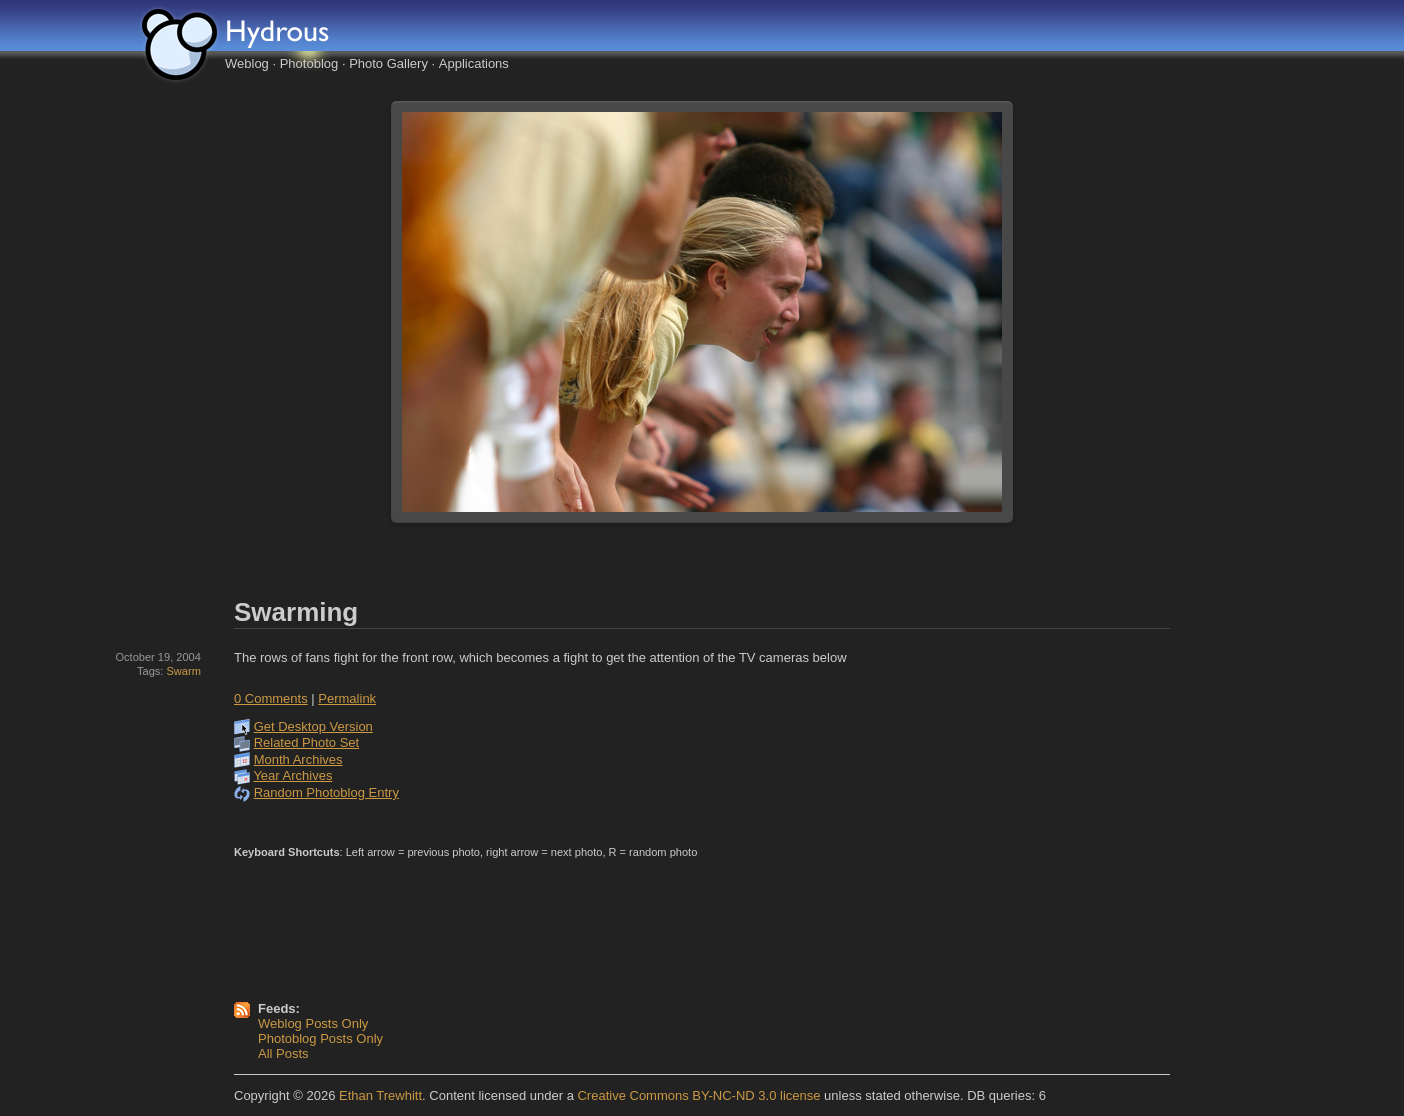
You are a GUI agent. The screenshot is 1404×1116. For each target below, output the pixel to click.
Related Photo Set (307, 742)
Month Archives (298, 759)
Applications (474, 63)
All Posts (283, 1053)
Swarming (296, 612)
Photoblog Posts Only (320, 1038)
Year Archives (292, 775)
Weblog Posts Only (313, 1023)
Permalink (347, 698)
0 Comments (271, 698)
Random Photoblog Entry (326, 792)
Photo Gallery (388, 63)
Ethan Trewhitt (380, 1095)
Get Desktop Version (313, 726)
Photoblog (309, 63)
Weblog (247, 63)
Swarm (183, 671)
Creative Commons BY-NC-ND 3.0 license (698, 1095)
